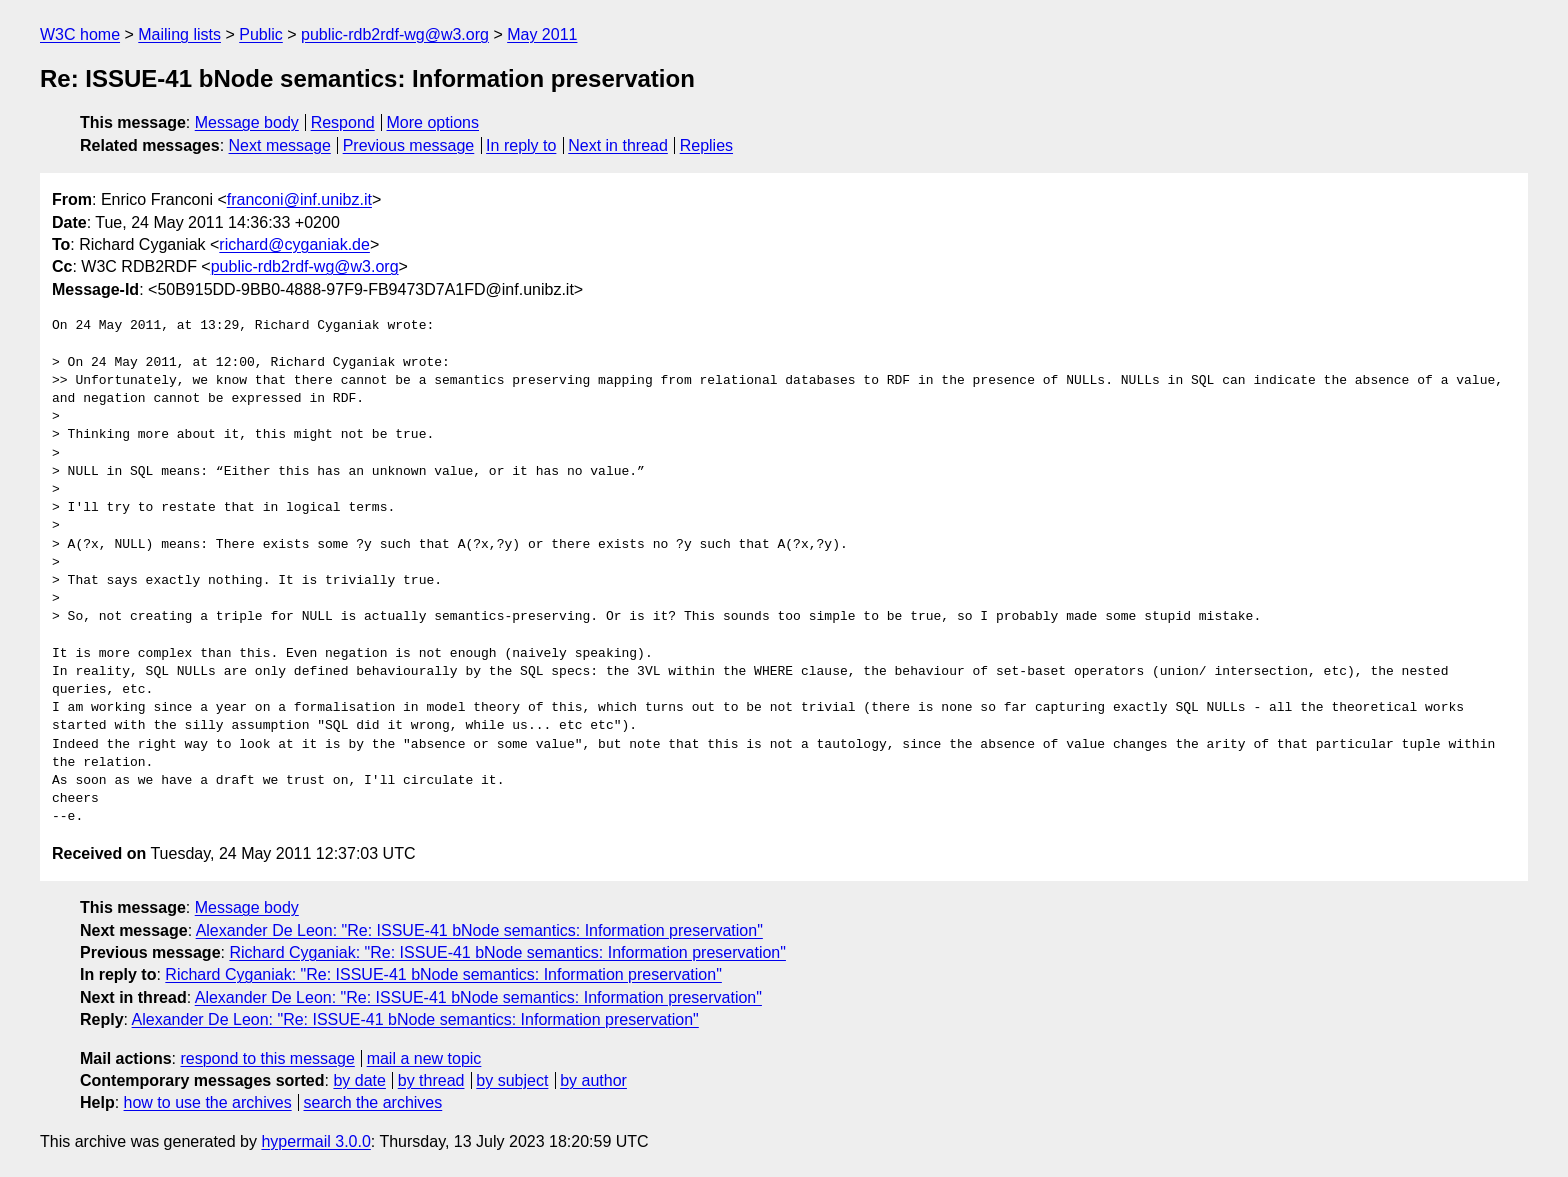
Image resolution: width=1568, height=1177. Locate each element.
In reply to (521, 145)
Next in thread (618, 145)
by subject (512, 1080)
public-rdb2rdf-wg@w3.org (395, 34)
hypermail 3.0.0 (315, 1141)
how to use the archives (208, 1102)
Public (261, 34)
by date (359, 1080)
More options (433, 122)
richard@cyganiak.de (294, 244)
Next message (280, 145)
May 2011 (542, 34)
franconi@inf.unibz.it (299, 199)
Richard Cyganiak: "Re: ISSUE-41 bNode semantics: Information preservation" (507, 952)
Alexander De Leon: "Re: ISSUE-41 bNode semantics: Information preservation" (479, 930)
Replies (706, 145)
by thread (431, 1080)
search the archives (373, 1102)
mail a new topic (424, 1058)
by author (593, 1080)
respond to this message (267, 1058)
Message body (247, 122)
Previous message (409, 145)
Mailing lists (179, 34)
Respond (343, 122)
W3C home (80, 34)
